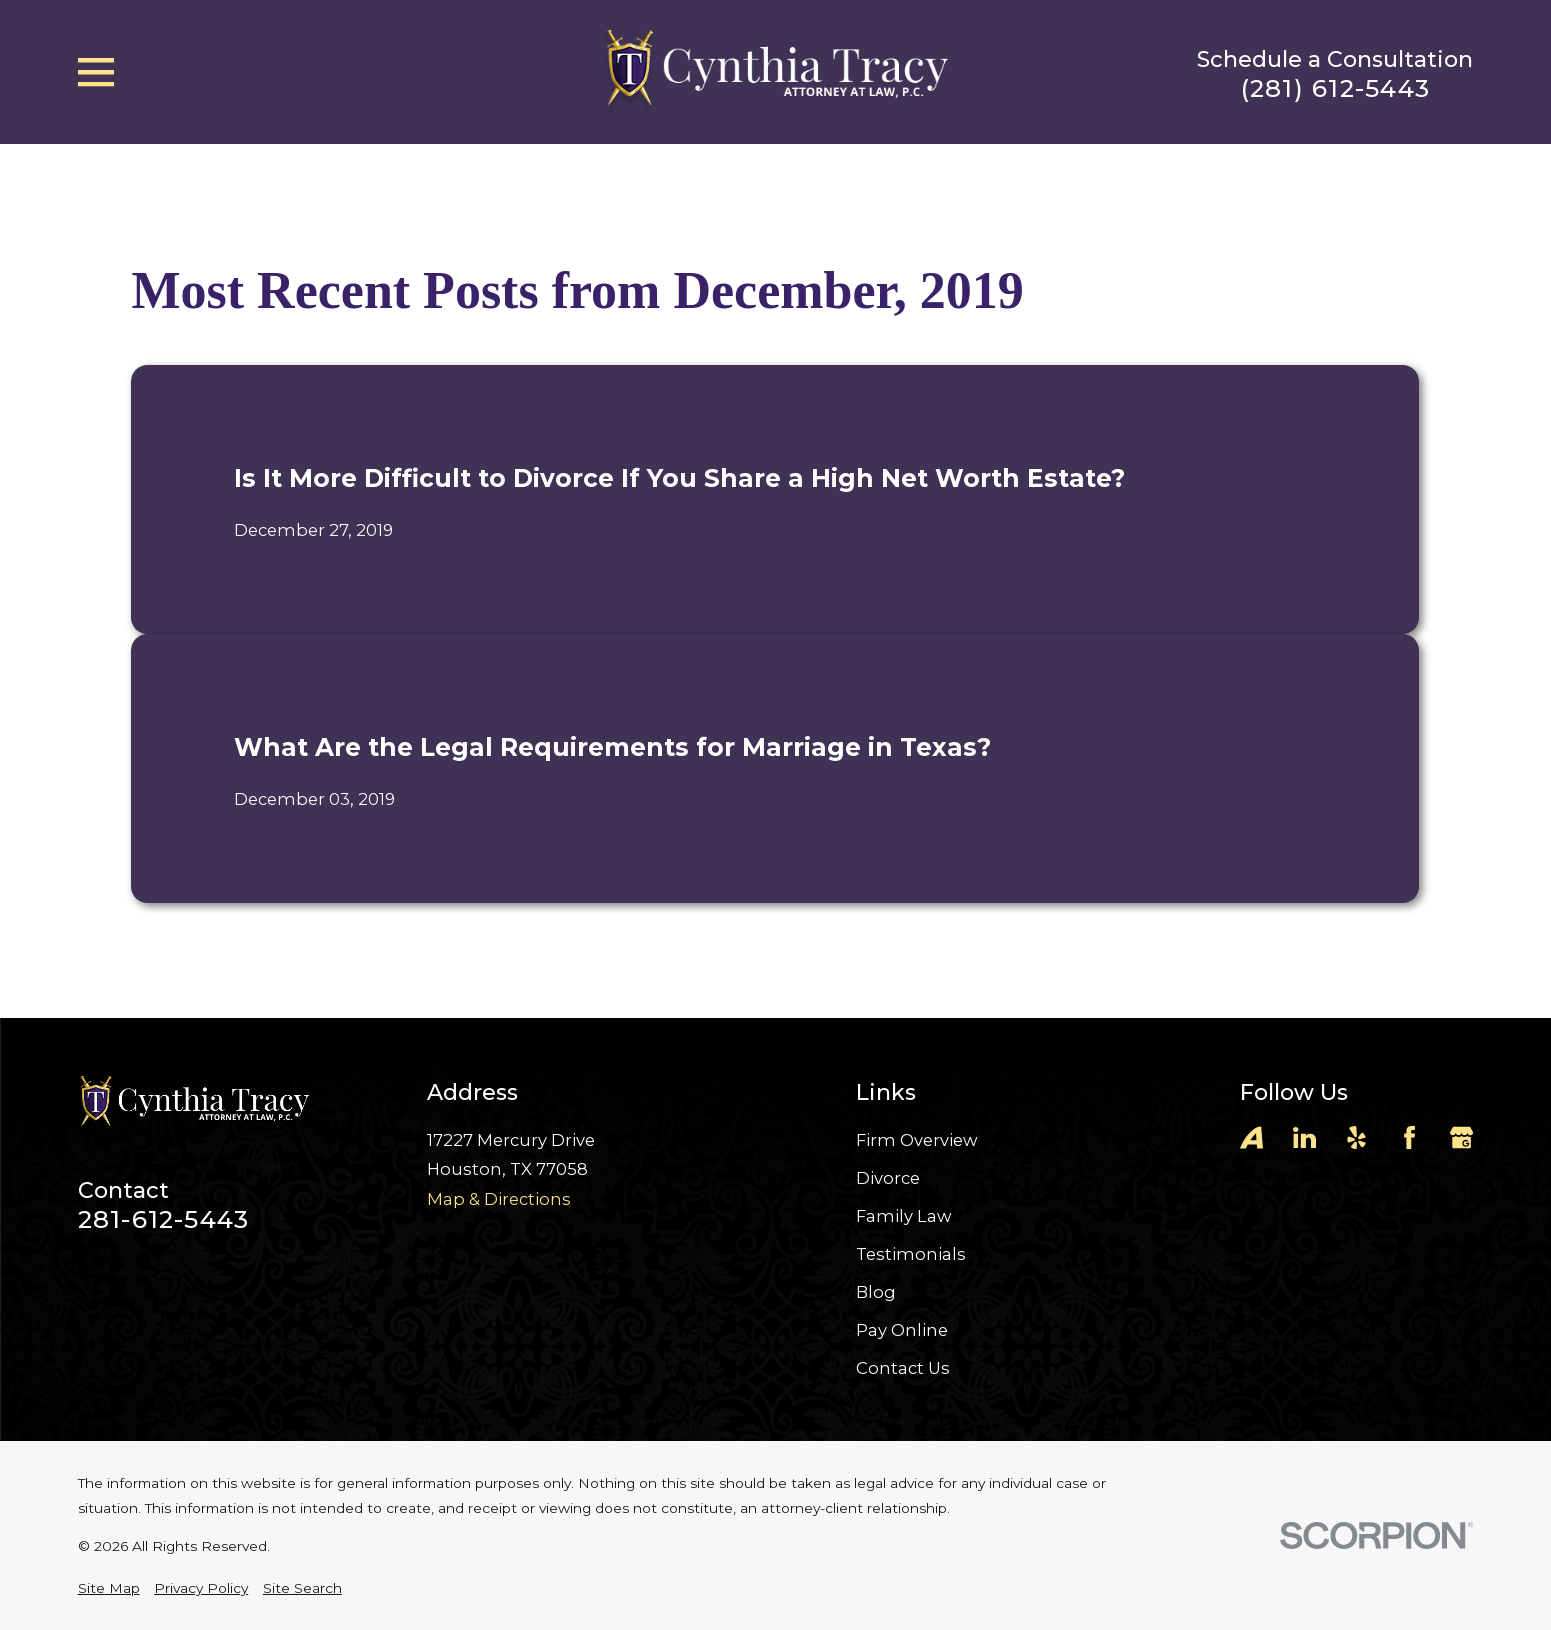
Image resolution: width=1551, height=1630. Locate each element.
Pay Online (902, 1330)
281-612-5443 (164, 1219)
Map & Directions (499, 1199)
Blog (876, 1292)
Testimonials (911, 1254)
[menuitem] (109, 1588)
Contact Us (903, 1368)
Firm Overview (917, 1140)
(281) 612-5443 (1335, 88)
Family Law (904, 1216)
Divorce (888, 1178)
